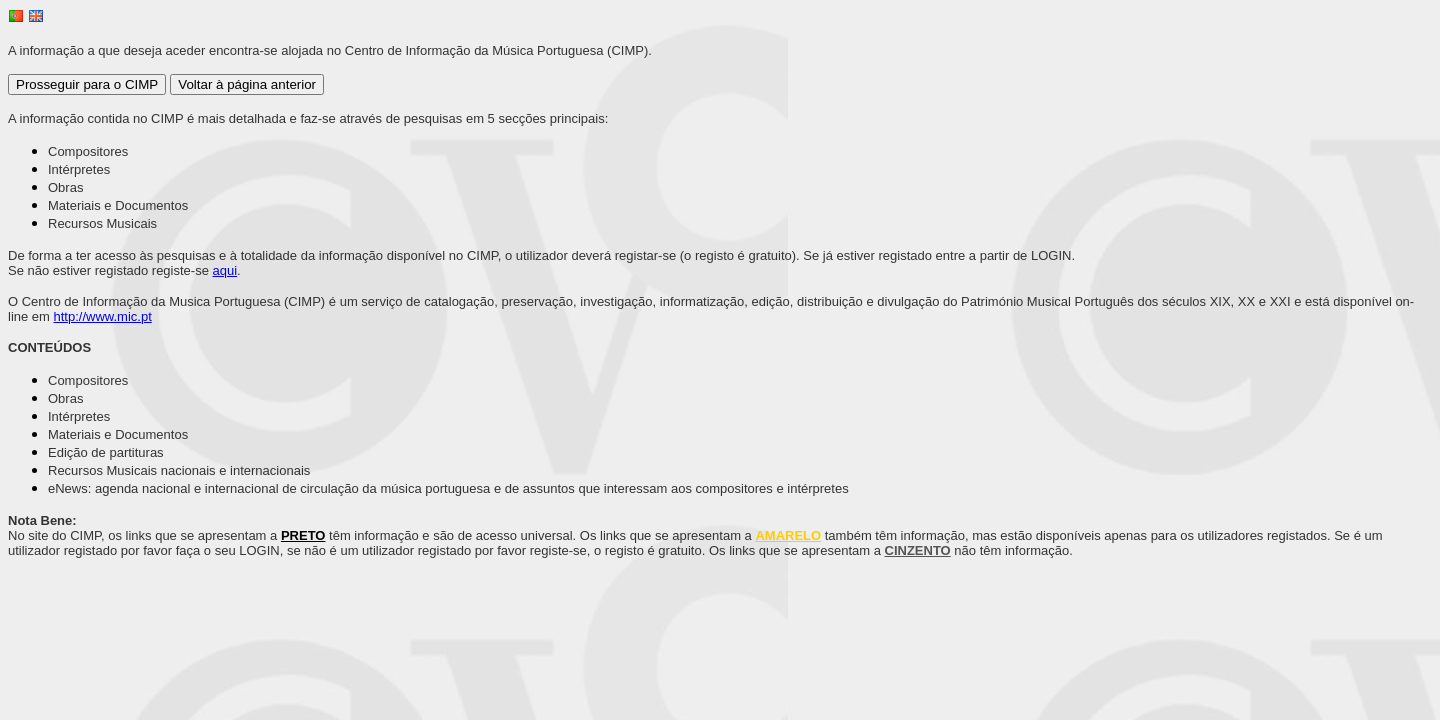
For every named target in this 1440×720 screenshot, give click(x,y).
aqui (225, 270)
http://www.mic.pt (103, 316)
